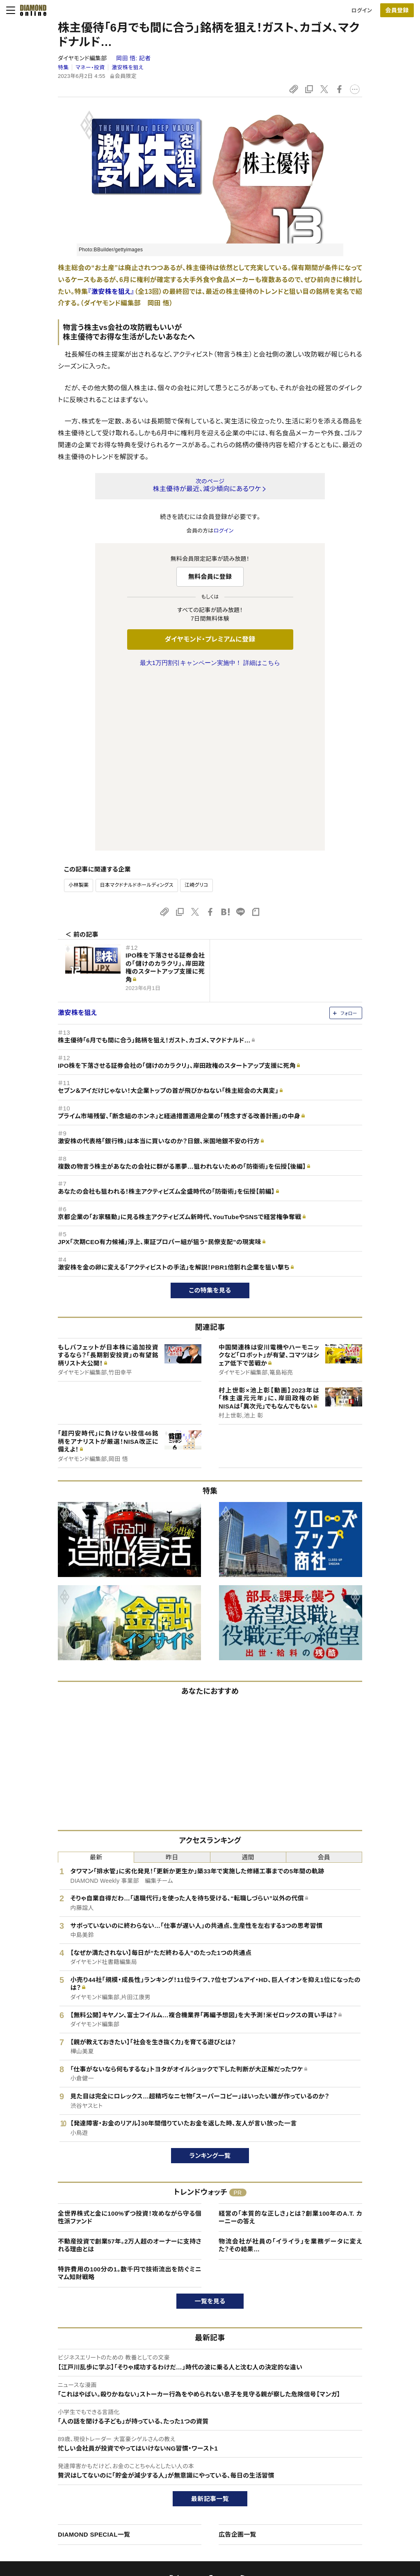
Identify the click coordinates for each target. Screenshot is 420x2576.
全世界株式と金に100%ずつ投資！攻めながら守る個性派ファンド (129, 2045)
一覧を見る (210, 2128)
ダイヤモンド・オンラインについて (73, 2431)
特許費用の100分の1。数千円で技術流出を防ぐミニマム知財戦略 (129, 2101)
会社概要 (339, 2461)
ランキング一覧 (210, 1983)
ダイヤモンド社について (358, 2431)
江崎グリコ (196, 713)
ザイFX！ (186, 2517)
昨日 (172, 1685)
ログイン (362, 10)
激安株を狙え (128, 67)
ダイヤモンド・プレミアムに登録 (209, 639)
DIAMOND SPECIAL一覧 (94, 2362)
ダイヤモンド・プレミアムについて (69, 2461)
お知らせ (338, 2489)
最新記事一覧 (210, 2326)
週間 (248, 1685)
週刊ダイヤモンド (196, 2461)
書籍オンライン (193, 2489)
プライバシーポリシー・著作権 (66, 2517)
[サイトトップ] (30, 10)
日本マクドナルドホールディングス (136, 713)
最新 (96, 1685)
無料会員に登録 (210, 576)
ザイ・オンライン (194, 2503)
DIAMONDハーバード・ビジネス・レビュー (225, 2475)
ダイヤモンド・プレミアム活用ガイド (72, 2475)
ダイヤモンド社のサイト (206, 2431)
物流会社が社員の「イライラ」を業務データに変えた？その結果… (290, 2073)
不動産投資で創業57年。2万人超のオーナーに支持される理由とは (129, 2073)
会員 (324, 1685)
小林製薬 (78, 713)
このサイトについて (53, 2447)
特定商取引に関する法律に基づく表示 (76, 2503)
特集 (63, 67)
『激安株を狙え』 (111, 291)
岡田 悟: (133, 58)
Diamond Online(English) (207, 2447)
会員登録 (397, 10)
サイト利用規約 (49, 2489)
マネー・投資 (90, 67)
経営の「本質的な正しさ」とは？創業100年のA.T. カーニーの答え (290, 2045)
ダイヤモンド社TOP (351, 2447)
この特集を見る (210, 1118)
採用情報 (339, 2475)
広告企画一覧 (237, 2362)
